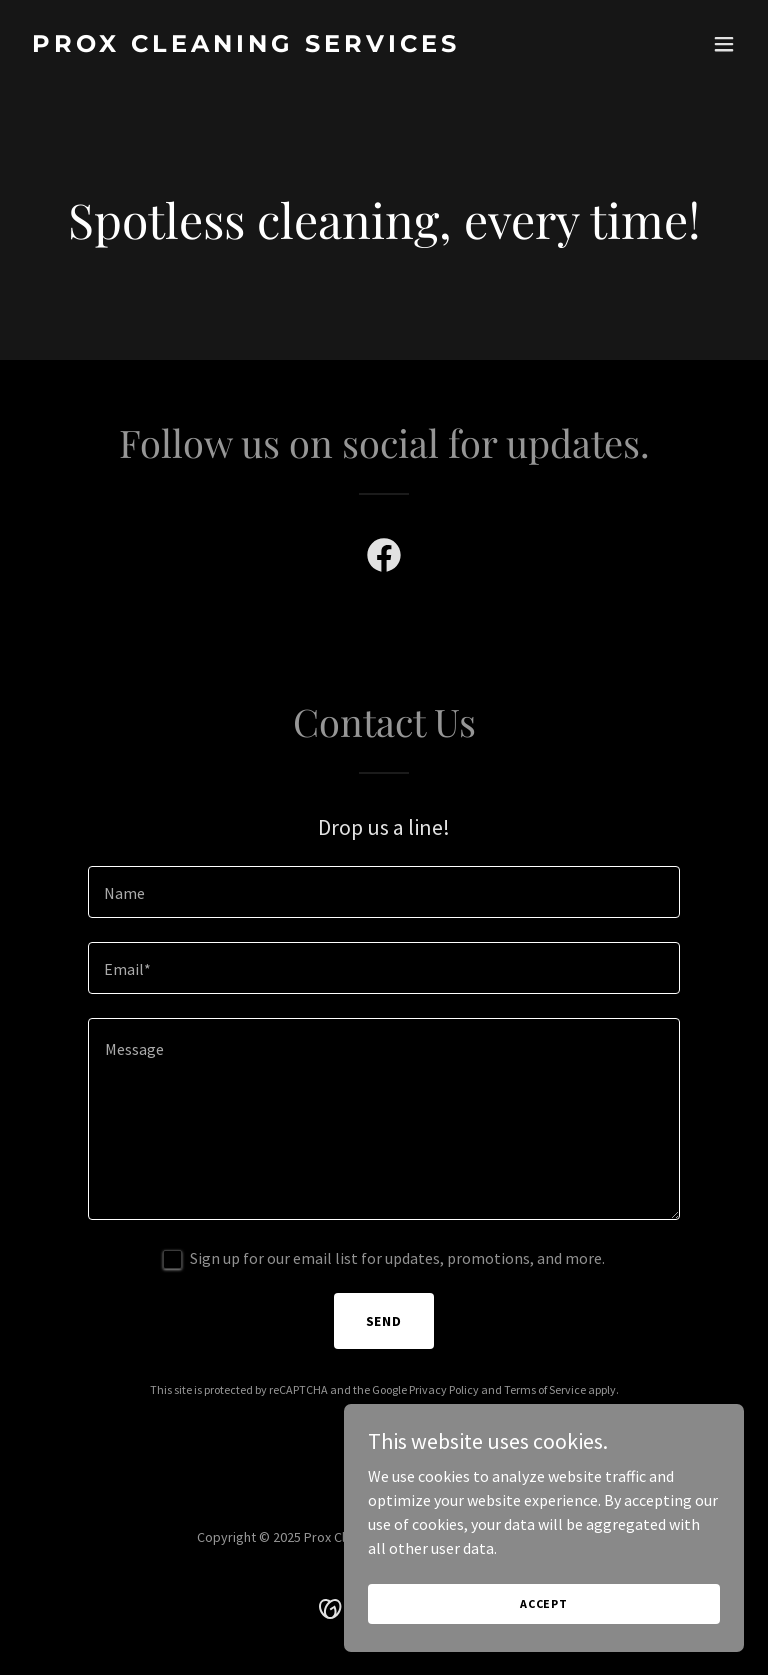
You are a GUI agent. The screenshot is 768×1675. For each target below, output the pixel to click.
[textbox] (384, 892)
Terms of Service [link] (545, 1389)
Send (384, 1321)
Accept (544, 1617)
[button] (724, 44)
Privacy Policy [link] (444, 1389)
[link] (246, 46)
